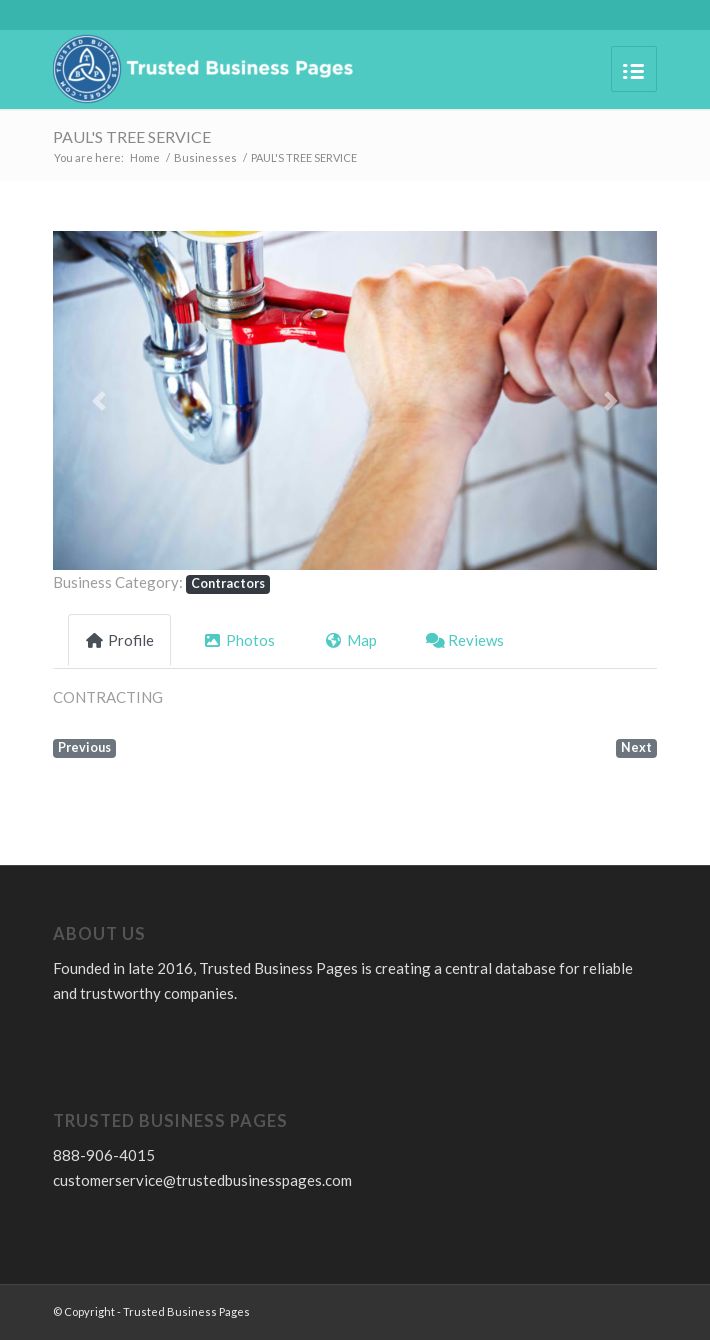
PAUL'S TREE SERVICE (132, 136)
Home (145, 157)
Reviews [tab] (465, 640)
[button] (98, 400)
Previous (84, 747)
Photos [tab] (239, 640)
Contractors (228, 583)
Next (636, 747)
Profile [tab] (119, 640)
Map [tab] (350, 640)
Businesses (205, 157)
